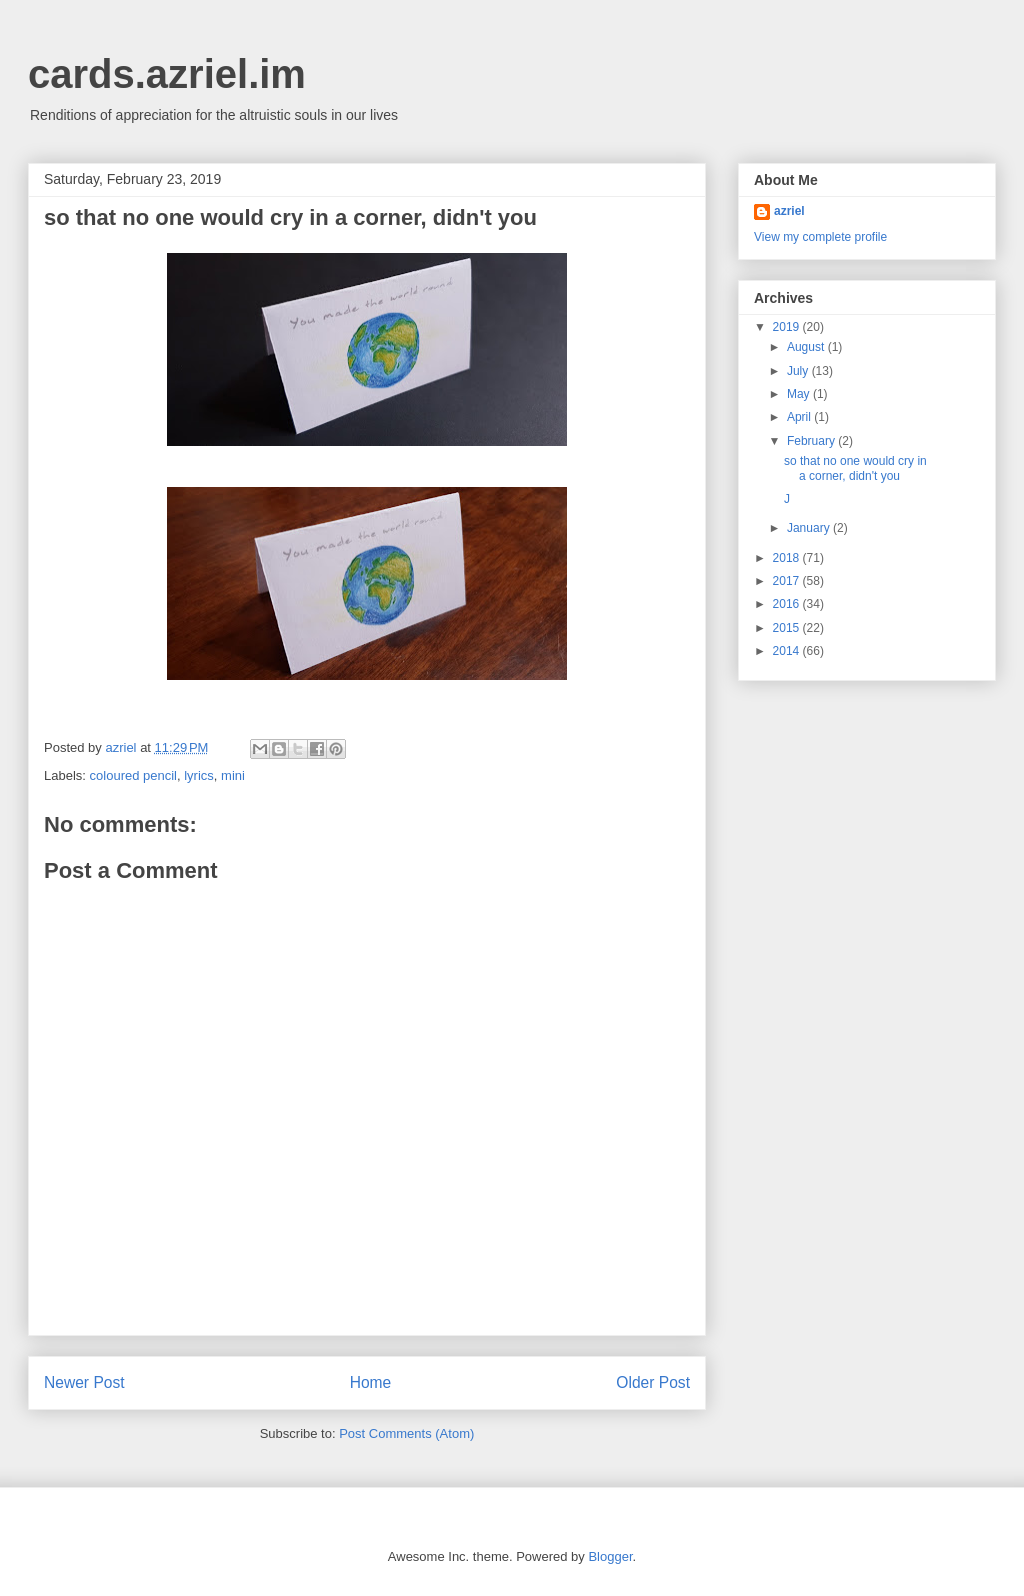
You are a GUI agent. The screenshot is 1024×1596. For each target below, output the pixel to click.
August (807, 347)
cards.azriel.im (167, 74)
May (800, 394)
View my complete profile (820, 237)
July (799, 371)
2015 (788, 628)
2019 (788, 327)
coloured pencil (133, 775)
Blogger (610, 1556)
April (800, 417)
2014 (788, 651)
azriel (789, 211)
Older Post (653, 1382)
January (810, 528)
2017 (788, 581)
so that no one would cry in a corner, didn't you (855, 468)
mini (233, 775)
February (812, 441)
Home (371, 1382)
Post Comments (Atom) (406, 1433)
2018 (788, 558)
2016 (788, 604)
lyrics (199, 775)
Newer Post (84, 1382)
